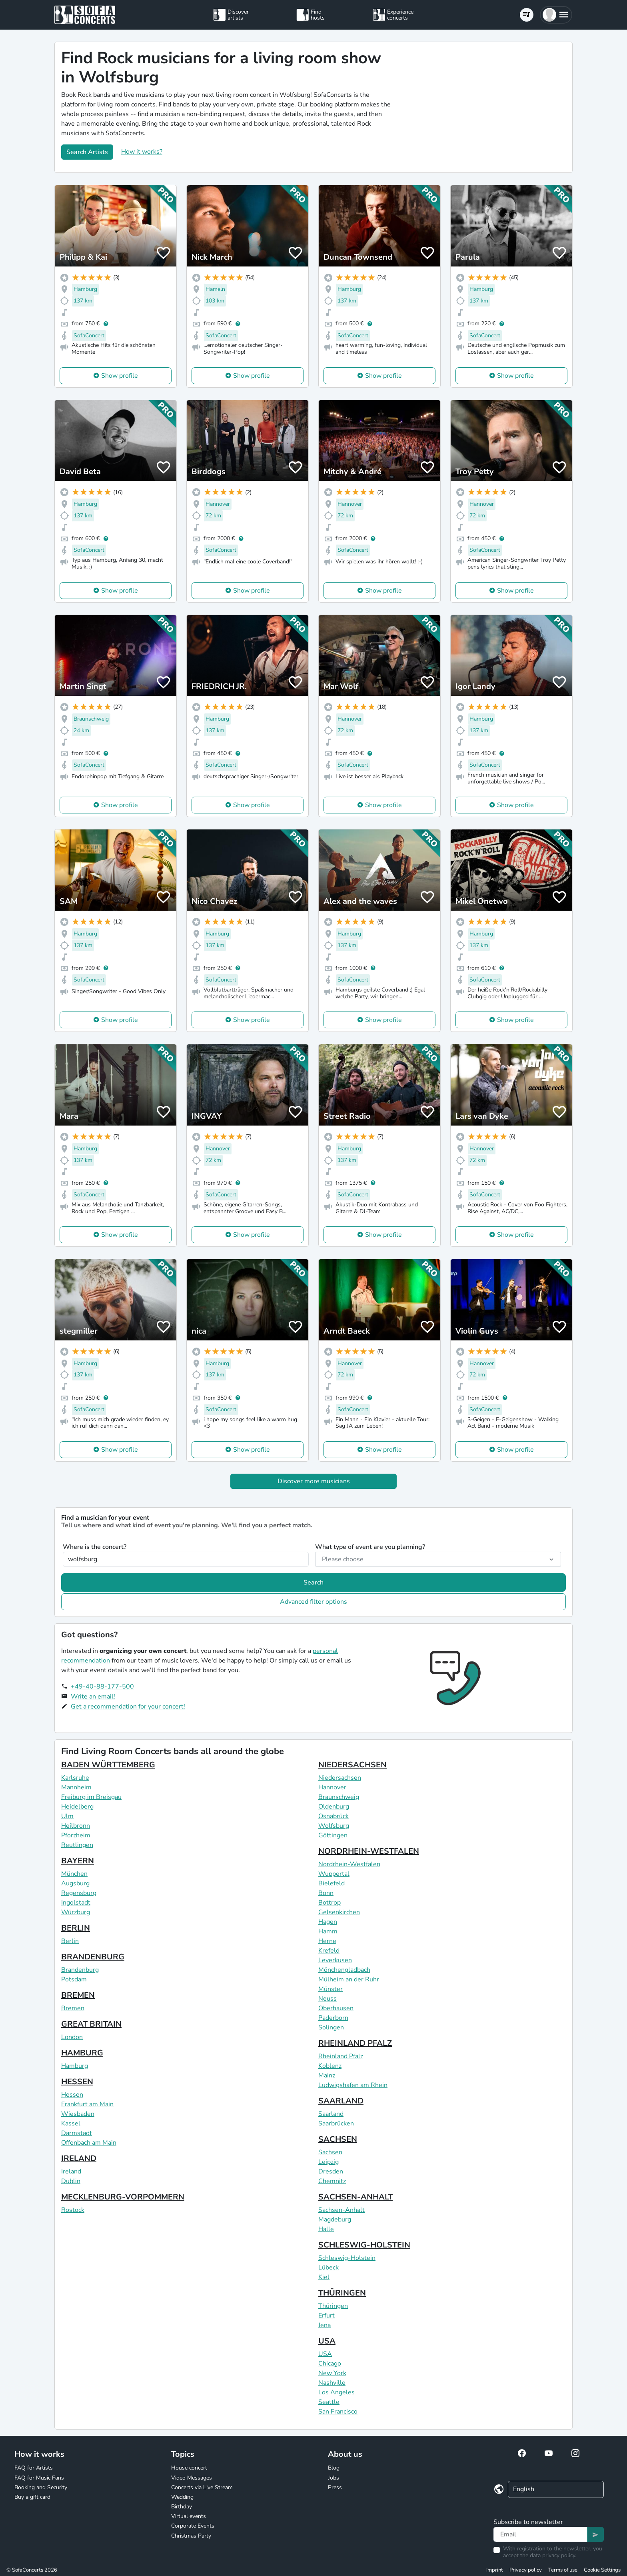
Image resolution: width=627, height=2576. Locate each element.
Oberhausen (335, 2008)
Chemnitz (332, 2181)
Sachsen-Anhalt (341, 2209)
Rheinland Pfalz (340, 2056)
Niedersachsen (339, 1777)
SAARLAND (340, 2100)
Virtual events (188, 2516)
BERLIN (75, 1928)
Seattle (328, 2402)
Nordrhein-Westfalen (349, 1864)
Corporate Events (192, 2526)
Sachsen (330, 2152)
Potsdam (74, 1979)
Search (313, 1582)
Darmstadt (76, 2133)
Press (335, 2487)
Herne (327, 1941)
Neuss (327, 1998)
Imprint (494, 2570)
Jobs (333, 2478)
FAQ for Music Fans (39, 2478)
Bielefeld (331, 1883)
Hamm (327, 1931)
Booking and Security (40, 2487)
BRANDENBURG (92, 1956)
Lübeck (328, 2267)
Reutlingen (77, 1845)
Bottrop (329, 1902)
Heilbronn (75, 1825)
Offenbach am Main (88, 2142)
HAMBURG (82, 2052)
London (72, 2037)
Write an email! (93, 1696)
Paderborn (333, 2017)
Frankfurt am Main (87, 2104)
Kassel (70, 2123)
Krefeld (328, 1950)
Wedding (182, 2497)
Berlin (70, 1941)
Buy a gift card (32, 2497)
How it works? (141, 151)
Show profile (119, 375)
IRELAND (78, 2158)
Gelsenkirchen (339, 1912)
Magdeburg (334, 2219)
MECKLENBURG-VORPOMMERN (122, 2196)
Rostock (72, 2209)
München (74, 1873)
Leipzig (328, 2161)
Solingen (331, 2027)
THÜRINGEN (342, 2293)
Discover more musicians (314, 1481)
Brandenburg (80, 1969)
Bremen (72, 2008)
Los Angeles (336, 2392)
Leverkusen (335, 1960)
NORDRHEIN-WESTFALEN (368, 1851)
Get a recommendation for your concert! (128, 1706)
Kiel (323, 2277)
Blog (333, 2468)
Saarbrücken (336, 2123)
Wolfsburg (333, 1825)
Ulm (67, 1816)
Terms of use (562, 2570)
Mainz (326, 2075)
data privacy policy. (553, 2555)
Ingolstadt (75, 1902)
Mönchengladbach (344, 1969)
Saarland (330, 2113)
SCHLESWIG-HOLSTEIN (364, 2244)
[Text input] (540, 2534)
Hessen (72, 2094)
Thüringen (333, 2306)
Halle (326, 2229)
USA (326, 2341)
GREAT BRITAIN (91, 2024)
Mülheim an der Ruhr (348, 1979)
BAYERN (77, 1860)
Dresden (330, 2171)
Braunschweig (338, 1797)
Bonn (325, 1893)
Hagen (327, 1921)
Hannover (332, 1787)
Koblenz (329, 2065)
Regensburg (78, 1893)
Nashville (331, 2382)
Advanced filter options (313, 1601)
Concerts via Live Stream (202, 2487)
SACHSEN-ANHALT (355, 2196)
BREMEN (78, 1995)
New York (332, 2373)
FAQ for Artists (33, 2468)
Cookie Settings (602, 2570)
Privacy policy (525, 2570)
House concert (189, 2468)
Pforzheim (75, 1835)
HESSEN (77, 2081)
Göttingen (332, 1835)
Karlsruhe (75, 1777)
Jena (324, 2325)
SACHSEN (337, 2139)
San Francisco (337, 2411)
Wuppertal (333, 1873)
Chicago (329, 2363)
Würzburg (75, 1912)
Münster (330, 1989)
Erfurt (326, 2315)
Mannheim (76, 1787)
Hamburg (74, 2065)
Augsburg (75, 1883)
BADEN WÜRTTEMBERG (108, 1764)
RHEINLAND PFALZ (355, 2043)
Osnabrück (333, 1816)
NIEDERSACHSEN (352, 1764)
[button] (556, 15)
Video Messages (191, 2478)
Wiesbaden (77, 2113)
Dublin (70, 2181)
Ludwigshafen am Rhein (352, 2085)
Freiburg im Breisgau (91, 1797)
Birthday (181, 2506)
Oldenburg (333, 1806)
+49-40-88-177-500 (102, 1686)
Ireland (71, 2171)
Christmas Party (191, 2536)
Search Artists (87, 152)
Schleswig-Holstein (346, 2257)
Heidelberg (77, 1806)
